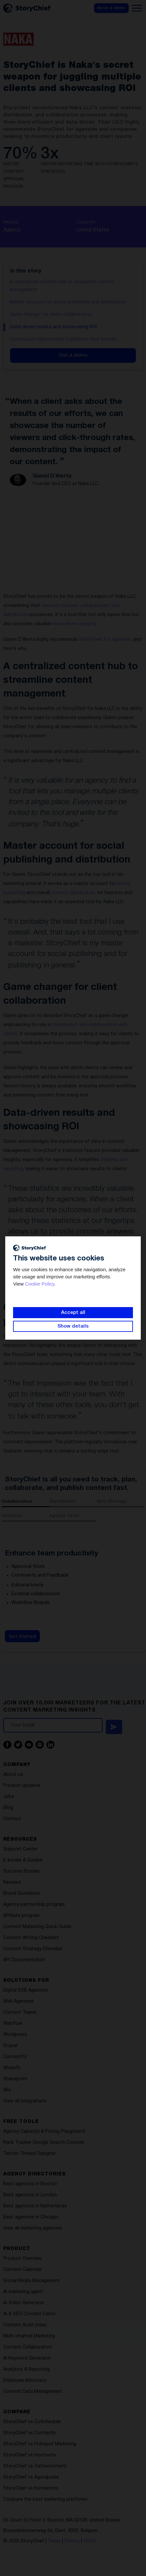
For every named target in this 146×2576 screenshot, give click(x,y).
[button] (137, 8)
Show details (73, 1326)
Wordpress (15, 2035)
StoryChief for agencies (105, 640)
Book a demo (111, 8)
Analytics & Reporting (26, 2369)
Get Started (22, 1637)
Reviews (12, 1882)
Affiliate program (21, 1916)
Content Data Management (32, 2392)
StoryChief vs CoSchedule (32, 2422)
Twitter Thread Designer (29, 2154)
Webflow (12, 2024)
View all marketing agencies (32, 2228)
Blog (8, 1808)
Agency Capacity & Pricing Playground (44, 2131)
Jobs (8, 1797)
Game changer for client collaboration (51, 315)
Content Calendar (22, 2270)
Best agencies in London (30, 2195)
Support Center (20, 1849)
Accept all (73, 1312)
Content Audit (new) (25, 2325)
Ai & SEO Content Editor (29, 2314)
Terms (54, 2541)
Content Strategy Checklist (33, 1949)
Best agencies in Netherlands (35, 2206)
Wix (7, 2090)
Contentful (15, 2057)
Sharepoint (15, 2079)
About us (13, 1775)
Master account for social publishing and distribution (67, 302)
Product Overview (22, 2259)
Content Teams (20, 2012)
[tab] (25, 1503)
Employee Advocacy (24, 2380)
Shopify (11, 2068)
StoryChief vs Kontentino (30, 2488)
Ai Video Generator (23, 2303)
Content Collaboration (27, 2347)
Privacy (72, 2541)
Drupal (10, 2046)
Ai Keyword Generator (27, 2358)
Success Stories (21, 1871)
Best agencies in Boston (30, 2184)
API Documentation (24, 1960)
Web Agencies (18, 2001)
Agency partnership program (34, 1905)
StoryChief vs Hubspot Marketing (39, 2444)
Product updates (22, 1786)
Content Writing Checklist (31, 1938)
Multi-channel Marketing (29, 2336)
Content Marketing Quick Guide (37, 1927)
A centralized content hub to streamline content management (62, 286)
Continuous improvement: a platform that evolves (63, 339)
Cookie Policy (39, 1284)
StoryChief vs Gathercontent (35, 2466)
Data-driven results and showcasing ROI (53, 327)
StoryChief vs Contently (29, 2433)
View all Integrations (25, 2101)
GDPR (89, 2541)
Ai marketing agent (23, 2292)
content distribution (73, 893)
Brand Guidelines (21, 1894)
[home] (25, 8)
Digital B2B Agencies (25, 1990)
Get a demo (73, 355)
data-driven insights (74, 624)
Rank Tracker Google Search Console (43, 2143)
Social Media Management (31, 2281)
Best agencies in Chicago (30, 2217)
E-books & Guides (22, 1860)
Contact (12, 1819)
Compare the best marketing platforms (45, 2499)
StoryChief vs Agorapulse (31, 2477)
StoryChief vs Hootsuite (29, 2455)
